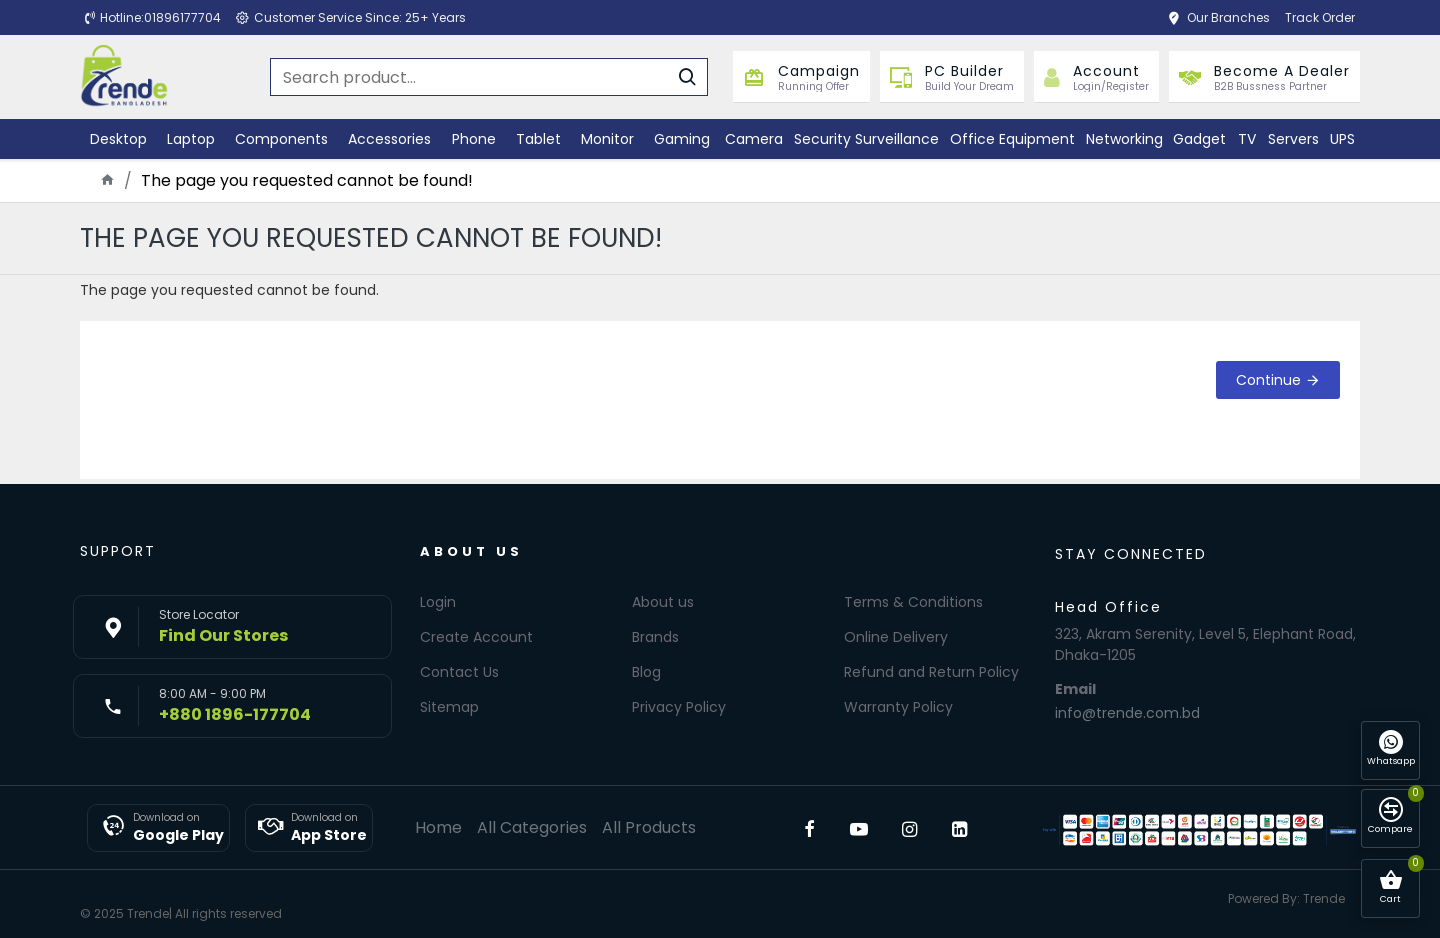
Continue (1268, 380)
